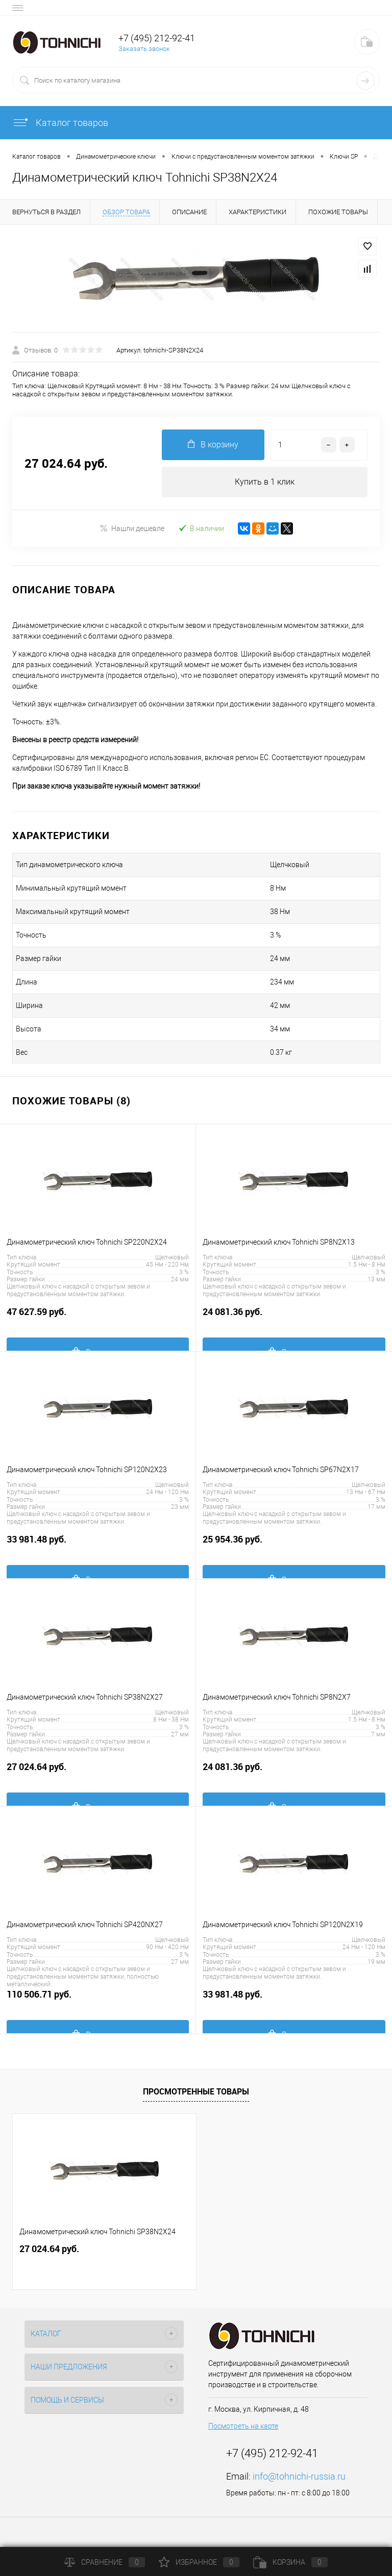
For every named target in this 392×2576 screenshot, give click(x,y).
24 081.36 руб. (294, 1317)
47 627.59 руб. (98, 1317)
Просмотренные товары (196, 2091)
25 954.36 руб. (294, 1545)
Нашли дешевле (132, 528)
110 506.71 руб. (98, 2000)
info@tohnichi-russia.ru (299, 2476)
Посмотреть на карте (243, 2426)
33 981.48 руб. (98, 1545)
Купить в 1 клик (265, 482)
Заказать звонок (144, 49)
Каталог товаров (60, 122)
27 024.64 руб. (98, 1772)
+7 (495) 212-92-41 (156, 38)
